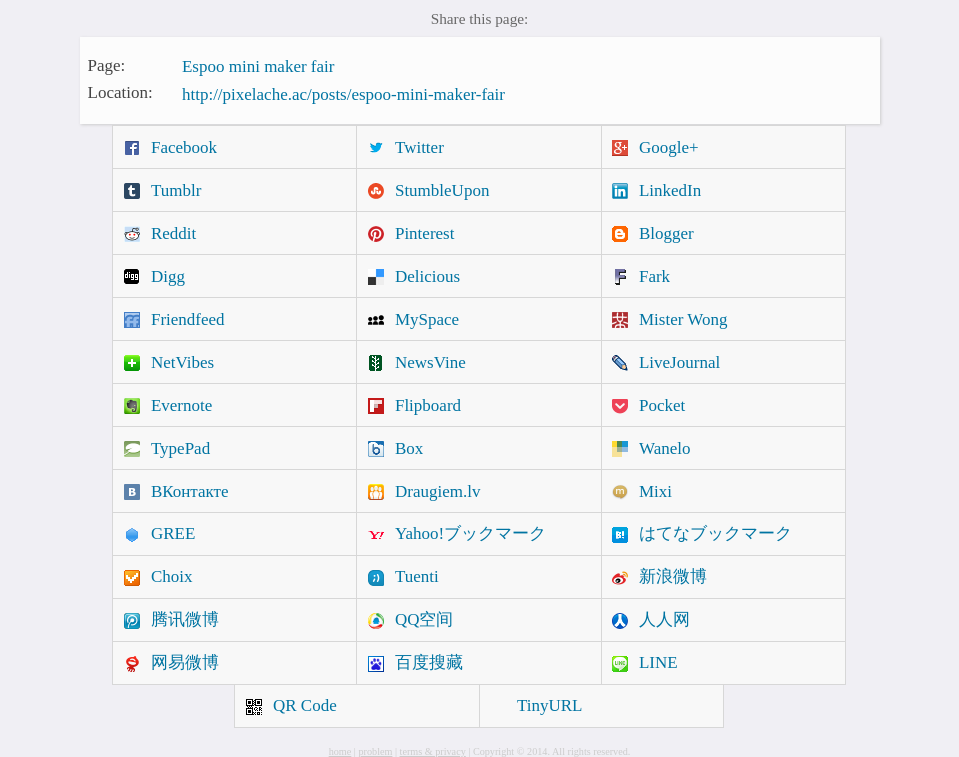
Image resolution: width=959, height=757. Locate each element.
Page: (107, 64)
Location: (120, 92)
